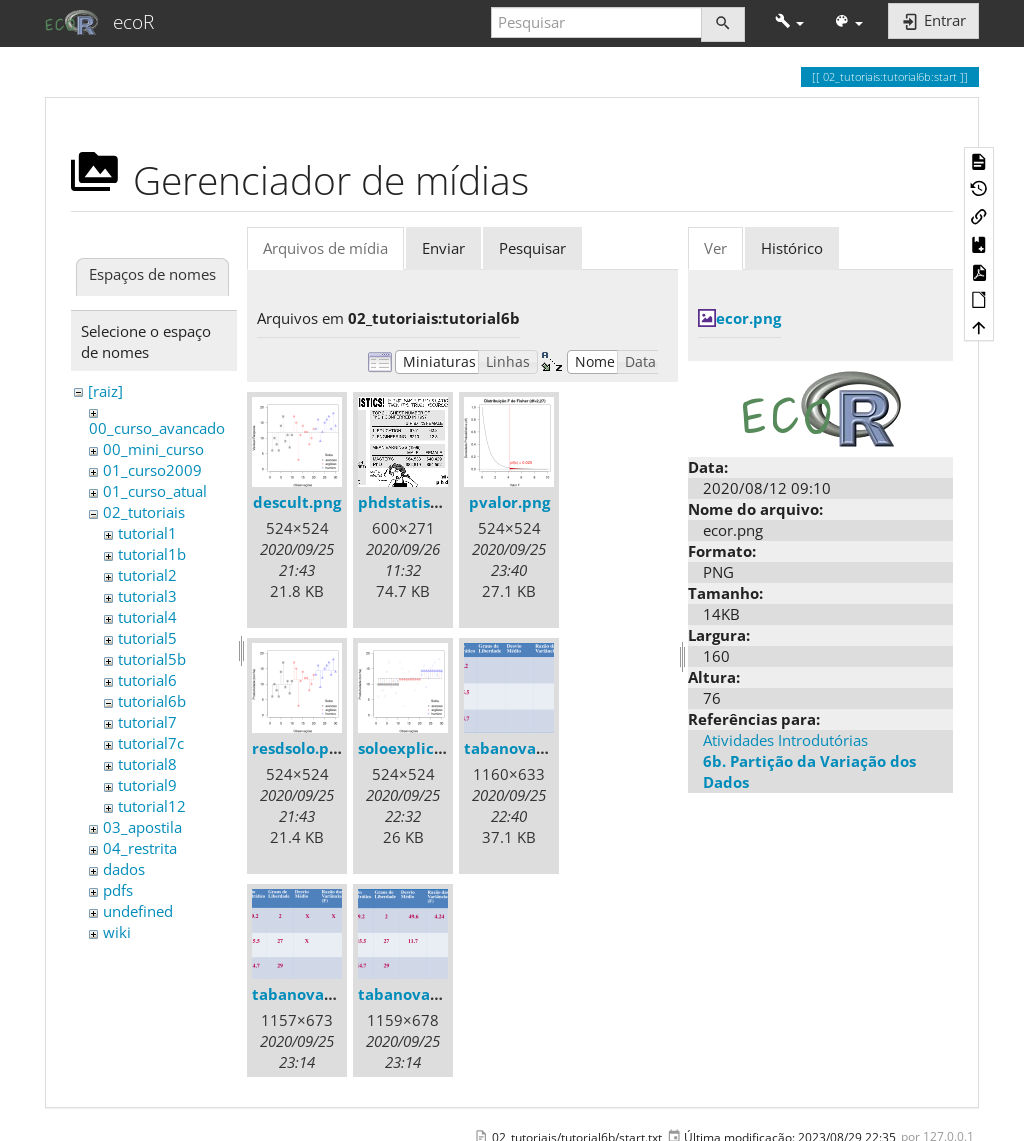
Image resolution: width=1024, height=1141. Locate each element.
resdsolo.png (299, 748)
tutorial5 (147, 638)
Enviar (443, 248)
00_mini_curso (153, 449)
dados (124, 869)
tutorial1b (152, 554)
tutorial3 (147, 596)
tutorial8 (147, 764)
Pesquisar (532, 248)
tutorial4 (147, 617)
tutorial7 (147, 722)
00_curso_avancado (157, 428)
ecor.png (748, 318)
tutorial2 (147, 575)
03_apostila (142, 827)
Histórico (792, 248)
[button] (789, 22)
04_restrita (140, 848)
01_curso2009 (152, 470)
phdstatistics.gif (419, 502)
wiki (117, 932)
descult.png (297, 502)
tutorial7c (151, 743)
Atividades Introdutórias (785, 740)
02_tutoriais (144, 512)
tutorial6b (152, 701)
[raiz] (105, 391)
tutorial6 (147, 680)
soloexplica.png (416, 748)
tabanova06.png (419, 994)
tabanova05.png (313, 994)
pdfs (118, 890)
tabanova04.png (525, 748)
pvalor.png (509, 502)
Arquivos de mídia (325, 248)
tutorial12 (152, 806)
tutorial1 (147, 533)
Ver (715, 248)
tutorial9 (147, 785)
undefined (138, 911)
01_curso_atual (155, 491)
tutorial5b (152, 659)
